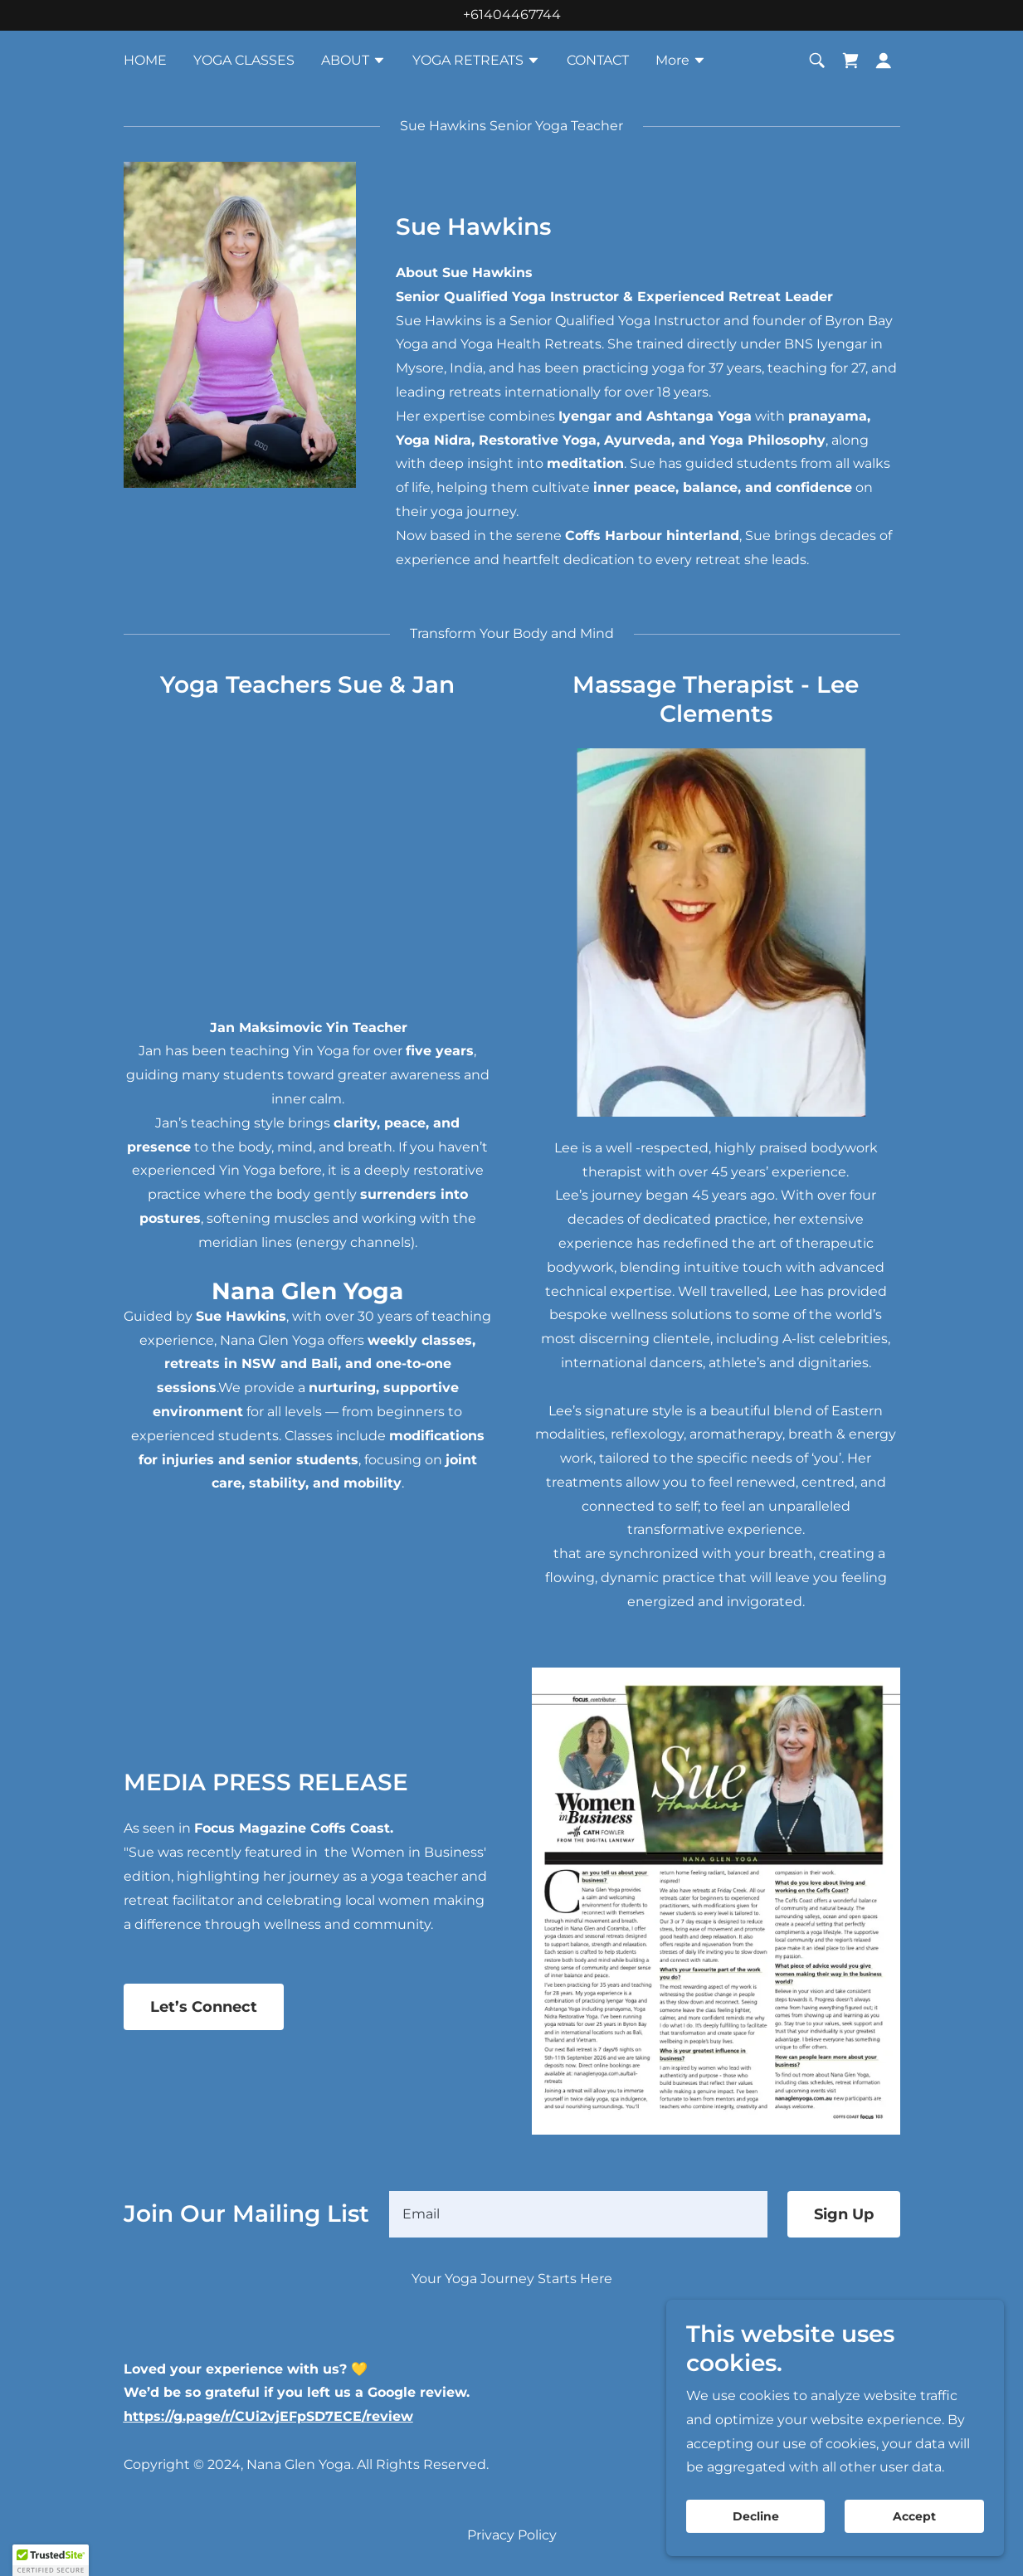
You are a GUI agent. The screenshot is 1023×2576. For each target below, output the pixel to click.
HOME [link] (145, 60)
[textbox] (578, 2214)
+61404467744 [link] (512, 14)
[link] (850, 60)
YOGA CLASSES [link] (244, 60)
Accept (915, 2516)
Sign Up (844, 2214)
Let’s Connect (203, 2007)
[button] (353, 62)
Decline (759, 2516)
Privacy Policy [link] (512, 2535)
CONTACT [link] (598, 60)
